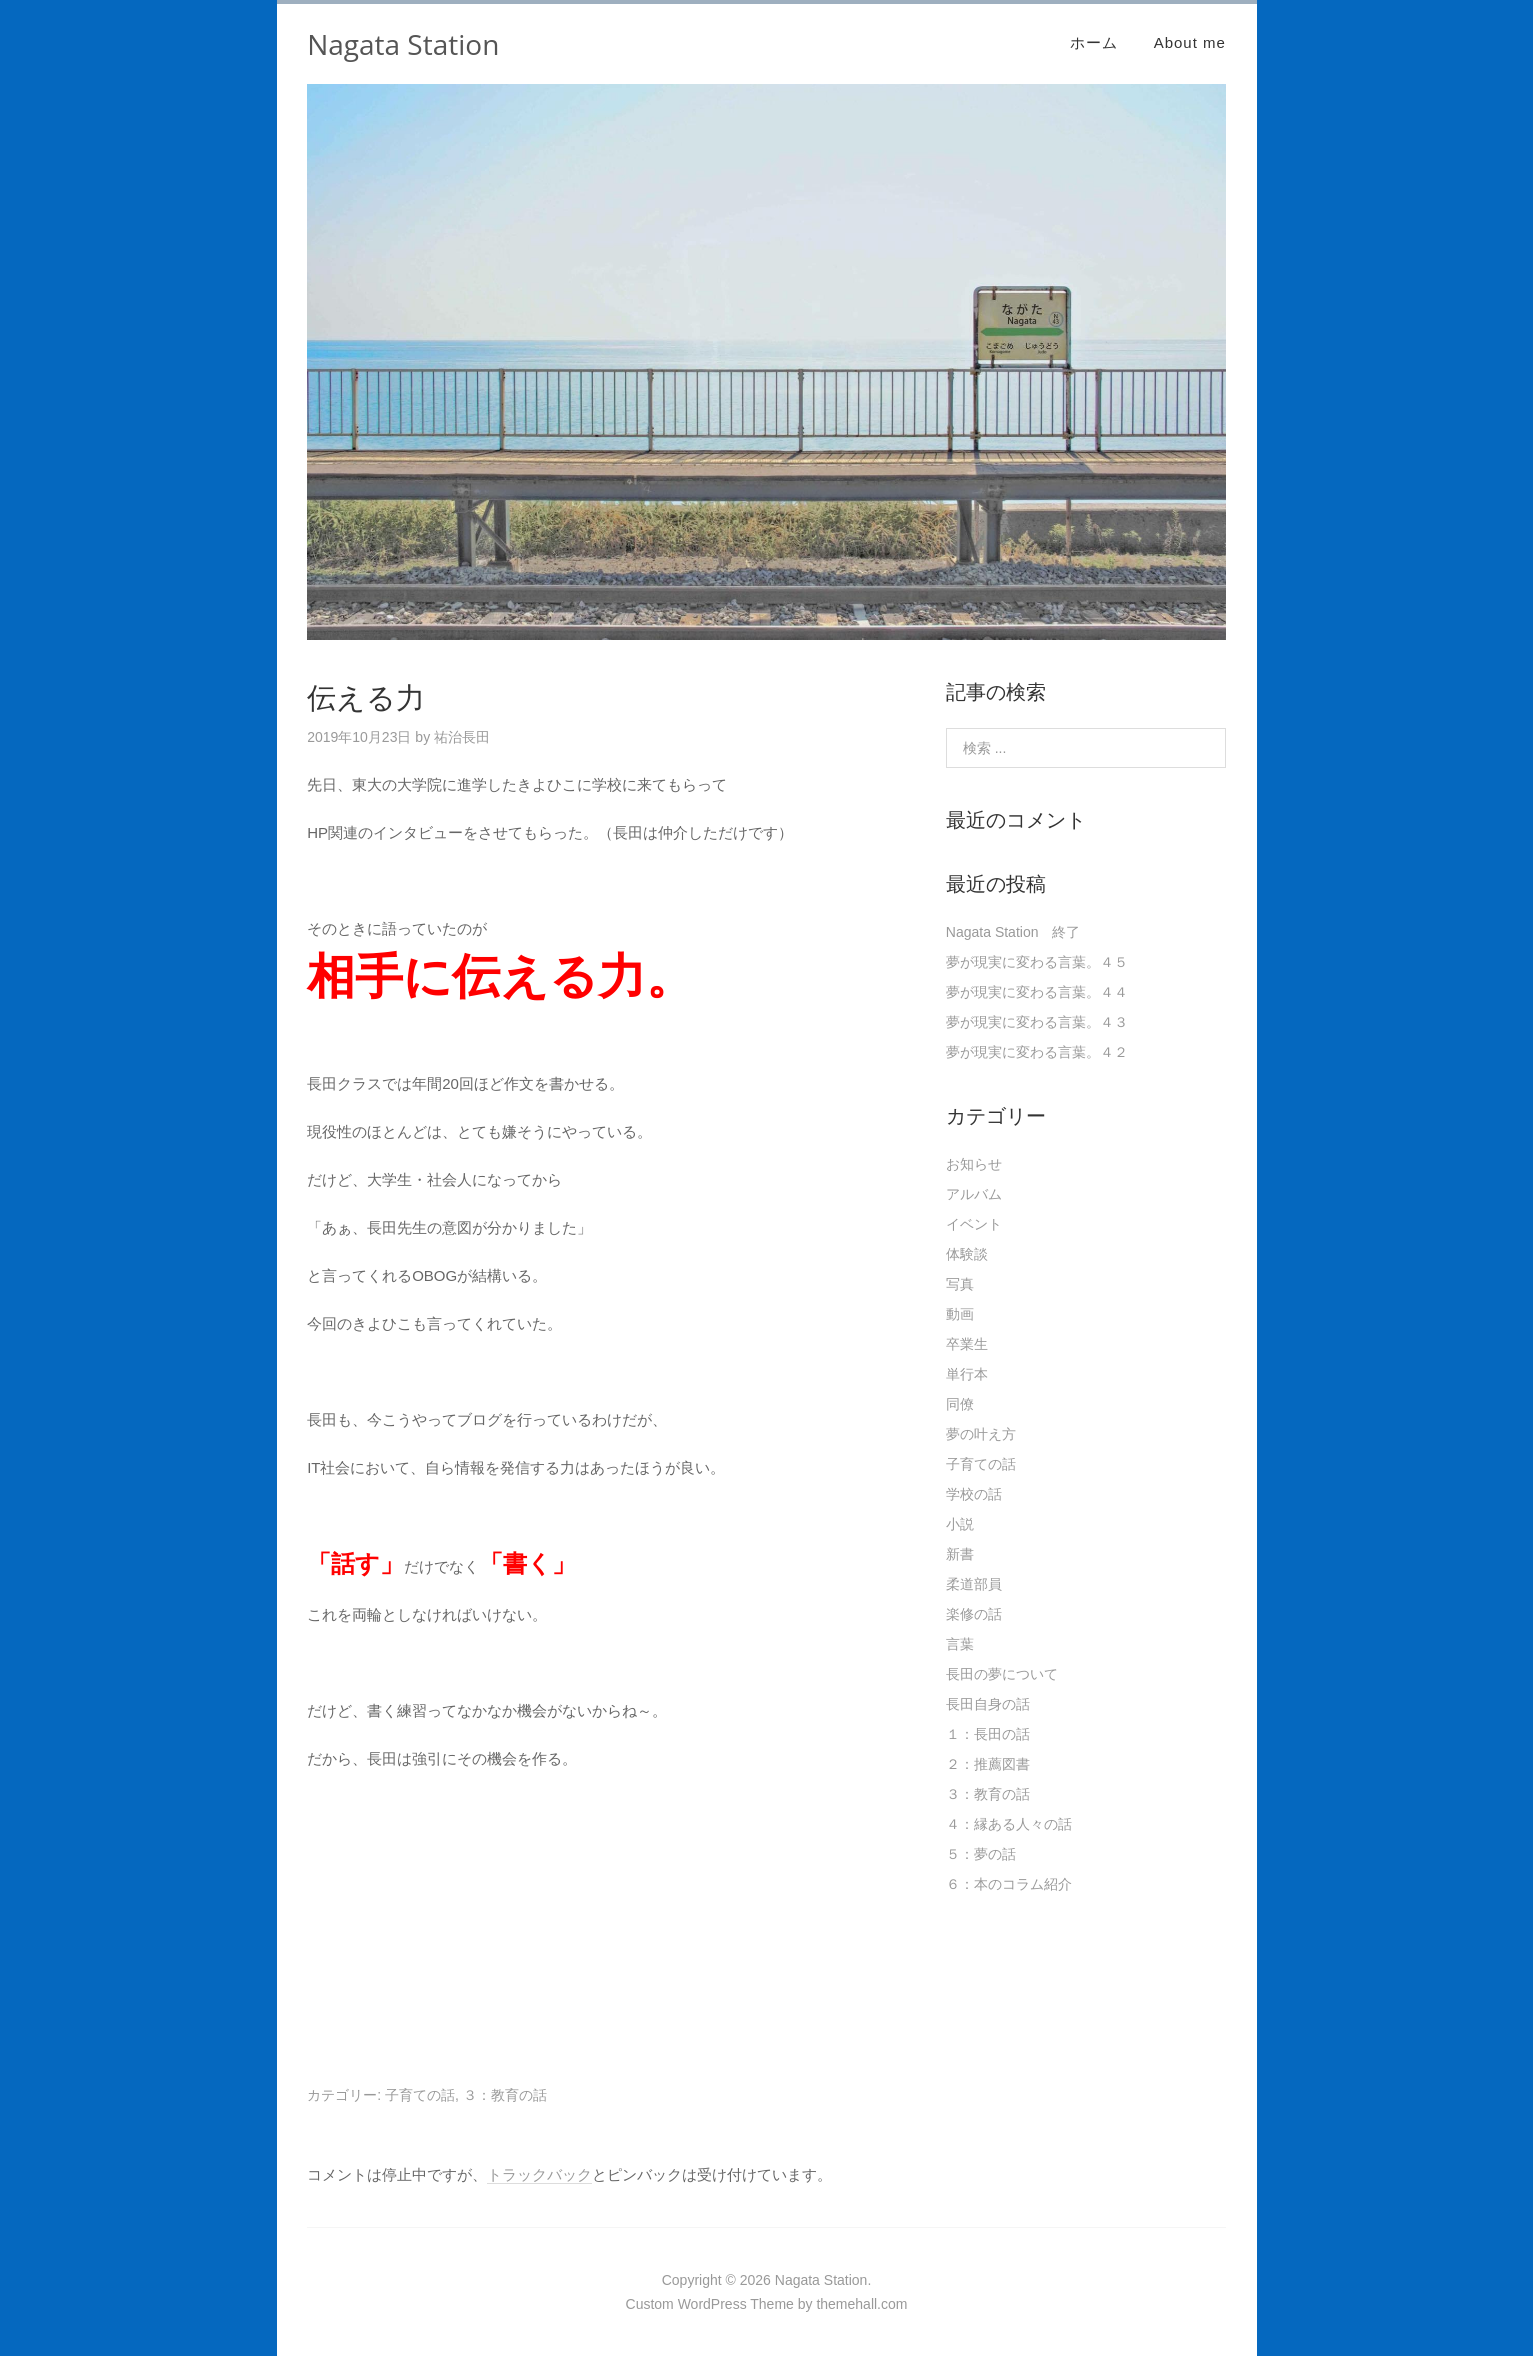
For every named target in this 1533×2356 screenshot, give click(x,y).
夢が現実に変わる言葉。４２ (1037, 1052)
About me (1190, 42)
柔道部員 (974, 1584)
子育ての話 (420, 2095)
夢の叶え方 (981, 1434)
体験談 (967, 1254)
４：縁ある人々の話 (1009, 1824)
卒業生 (967, 1344)
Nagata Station (403, 44)
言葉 (960, 1644)
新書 (960, 1554)
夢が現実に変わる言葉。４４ (1037, 992)
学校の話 (974, 1494)
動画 (960, 1314)
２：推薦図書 (988, 1764)
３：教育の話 (505, 2095)
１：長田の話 (988, 1734)
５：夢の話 (981, 1854)
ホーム (1094, 42)
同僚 (960, 1404)
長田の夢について (1002, 1674)
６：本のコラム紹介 (1009, 1884)
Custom (650, 2304)
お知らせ (974, 1164)
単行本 (967, 1374)
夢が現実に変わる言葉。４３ (1037, 1022)
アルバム (974, 1194)
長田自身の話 (988, 1704)
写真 (960, 1284)
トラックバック (539, 2174)
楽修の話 (974, 1614)
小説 (960, 1524)
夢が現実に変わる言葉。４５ (1037, 962)
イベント (974, 1224)
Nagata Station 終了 (1013, 932)
